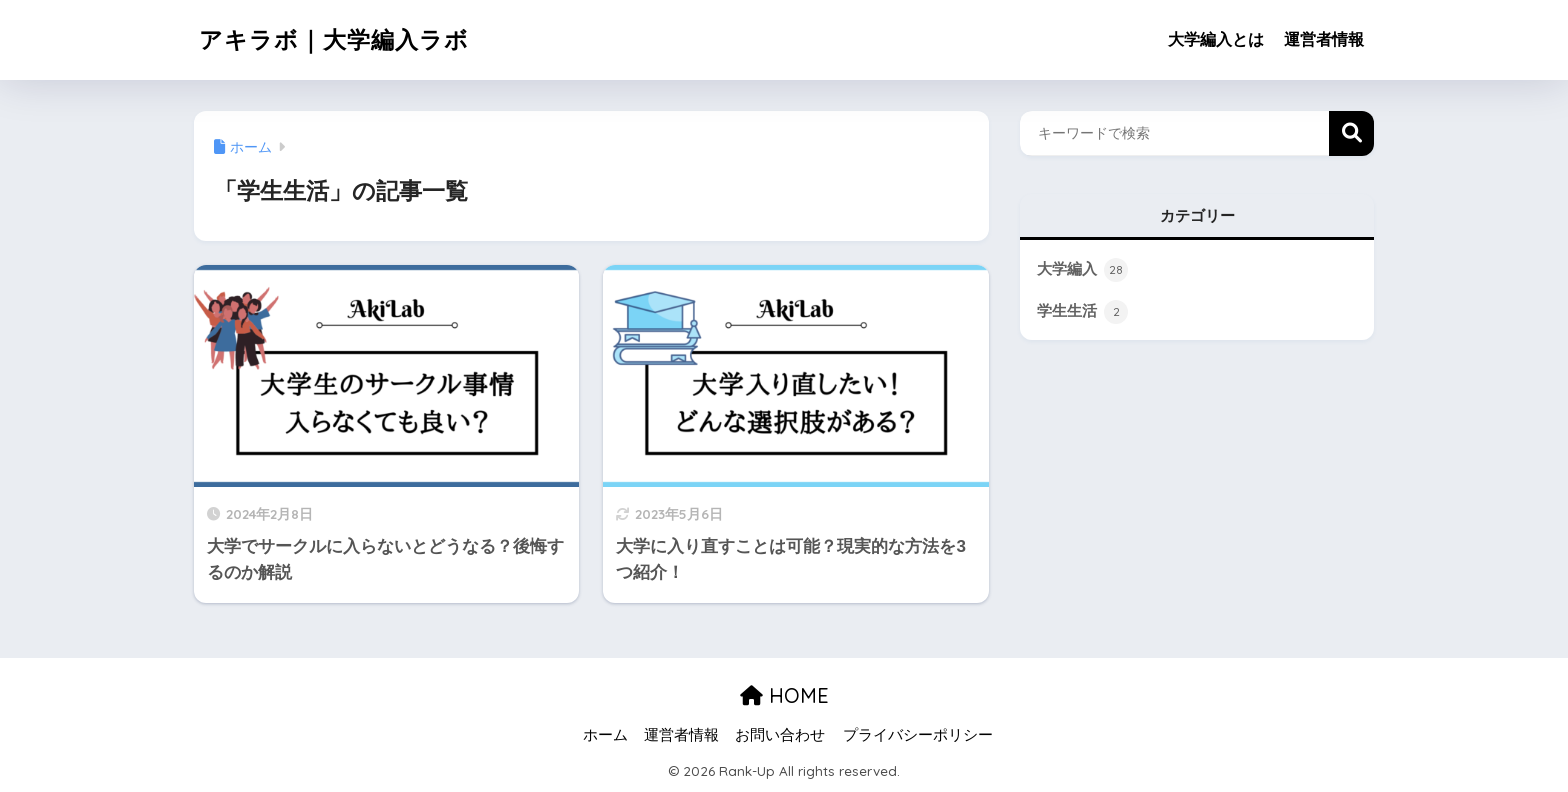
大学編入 (1082, 270)
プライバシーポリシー (918, 735)
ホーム (605, 735)
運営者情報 (1324, 39)
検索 (1351, 133)
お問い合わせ (780, 735)
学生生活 (1082, 312)
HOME (784, 695)
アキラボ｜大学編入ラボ (334, 39)
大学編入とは (1216, 39)
